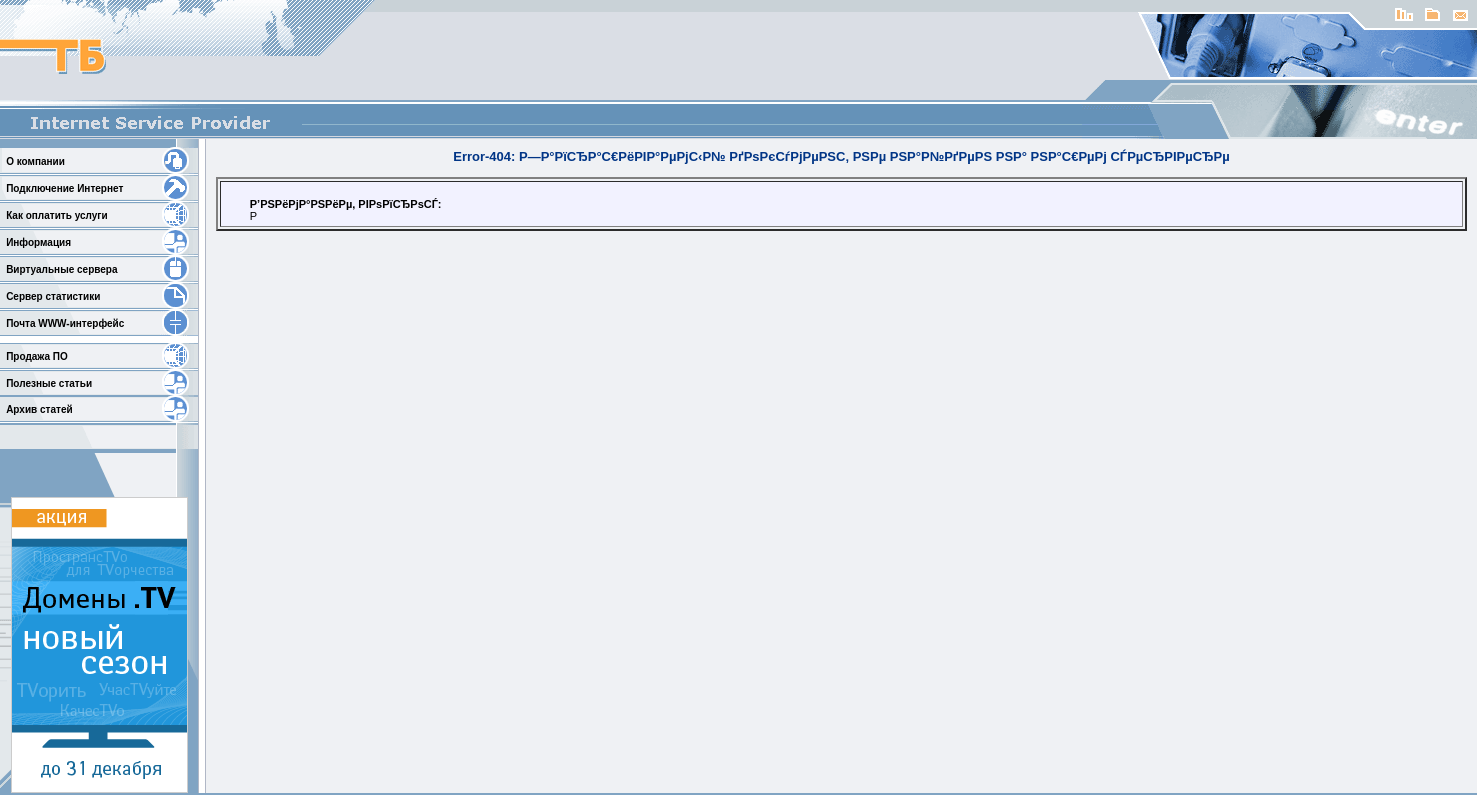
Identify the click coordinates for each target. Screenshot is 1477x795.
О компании (35, 161)
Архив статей (39, 409)
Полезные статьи (49, 383)
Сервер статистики (53, 296)
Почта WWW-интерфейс (65, 323)
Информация (38, 242)
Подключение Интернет (64, 188)
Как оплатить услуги (56, 215)
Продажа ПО (37, 356)
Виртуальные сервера (61, 269)
